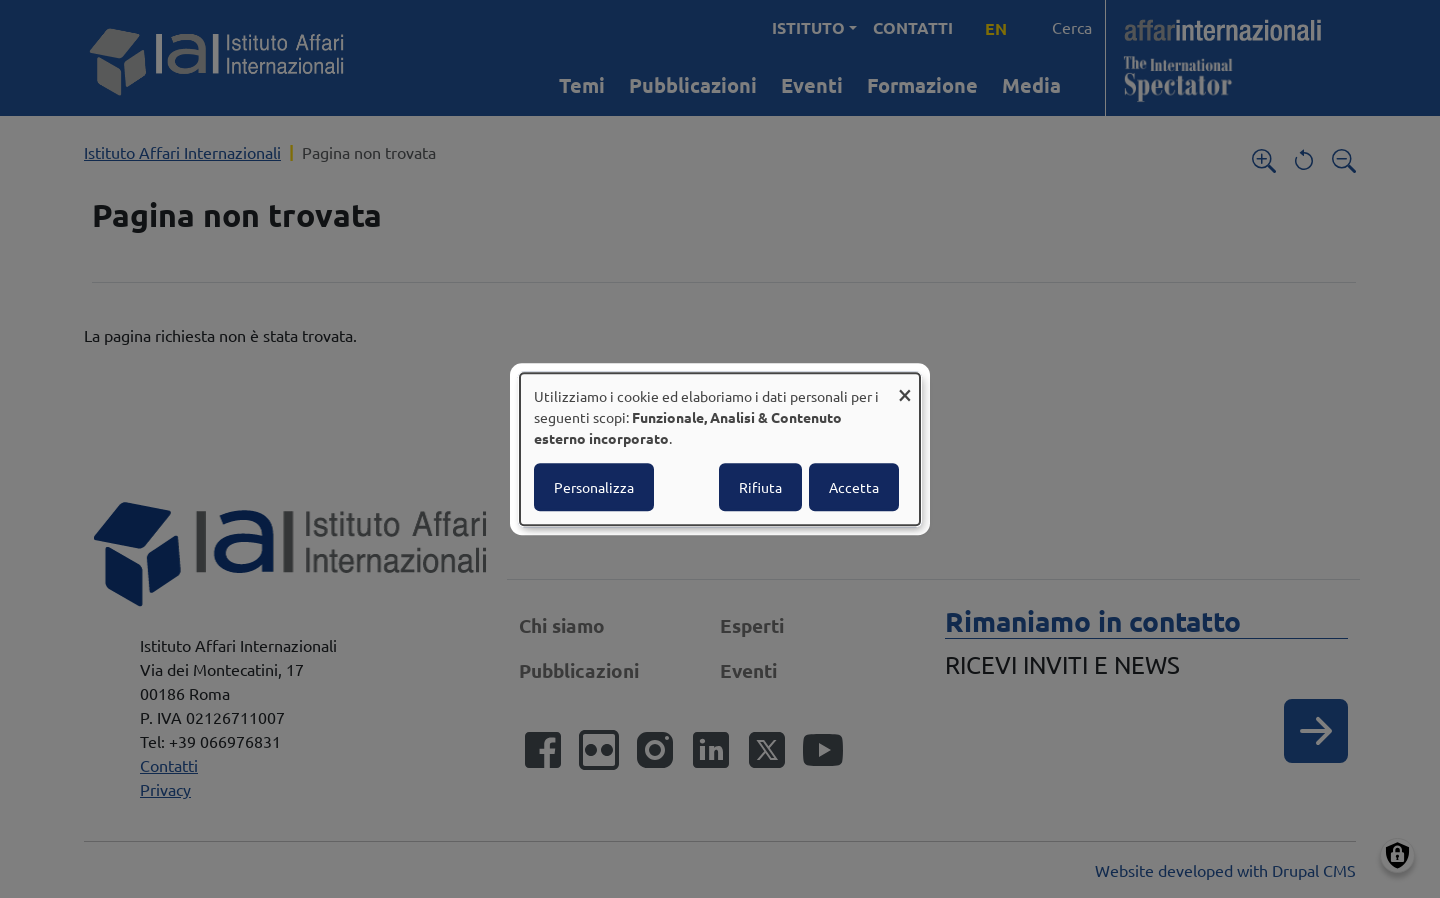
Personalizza (594, 487)
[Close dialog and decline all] (905, 385)
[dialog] (720, 449)
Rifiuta (760, 487)
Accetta (854, 487)
